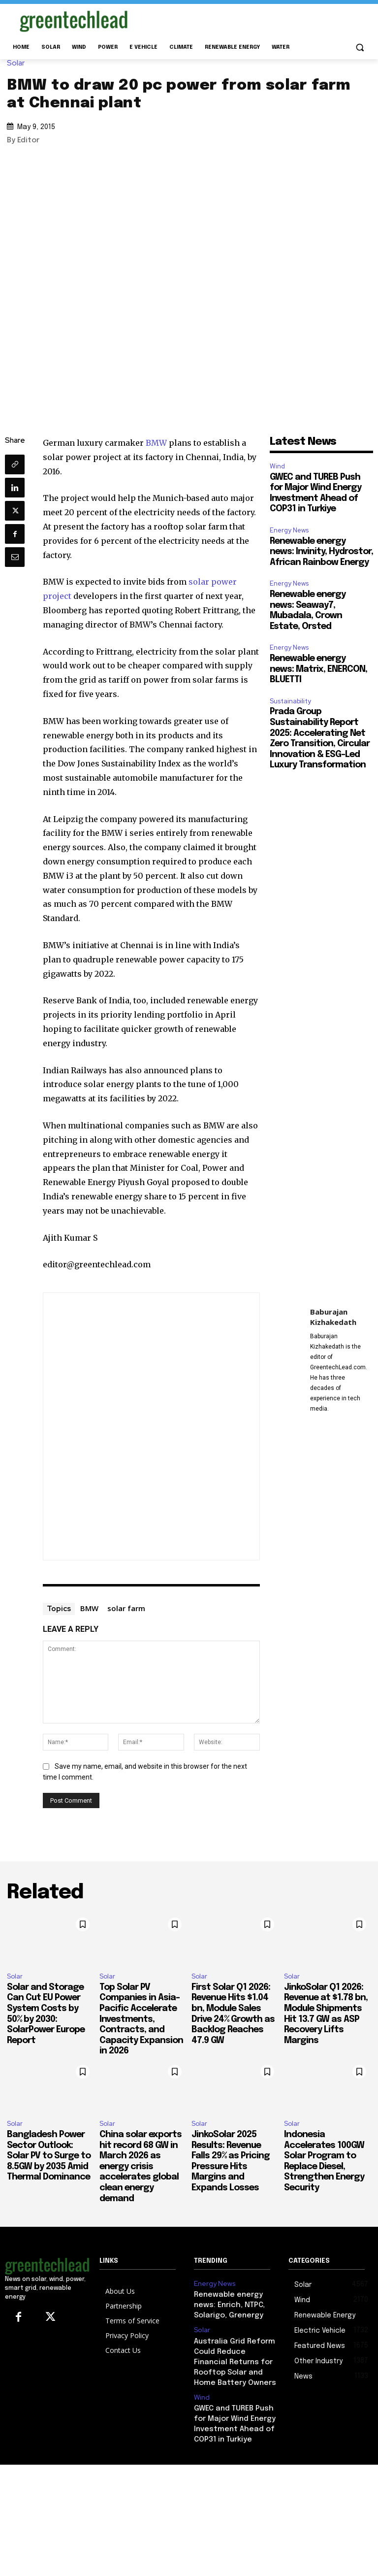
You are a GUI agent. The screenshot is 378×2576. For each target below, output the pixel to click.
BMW (156, 443)
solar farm (126, 1608)
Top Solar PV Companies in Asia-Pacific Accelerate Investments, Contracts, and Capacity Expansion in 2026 (141, 2019)
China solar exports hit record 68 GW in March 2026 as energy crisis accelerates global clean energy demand (140, 2166)
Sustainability (290, 701)
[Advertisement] (256, 19)
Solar (18, 63)
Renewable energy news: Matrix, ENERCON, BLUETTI (318, 669)
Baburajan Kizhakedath (333, 1317)
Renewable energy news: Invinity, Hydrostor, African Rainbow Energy (321, 552)
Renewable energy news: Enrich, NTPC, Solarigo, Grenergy (233, 2302)
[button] (359, 47)
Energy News (289, 530)
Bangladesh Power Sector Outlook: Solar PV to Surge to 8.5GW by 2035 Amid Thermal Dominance (49, 2155)
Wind (277, 466)
